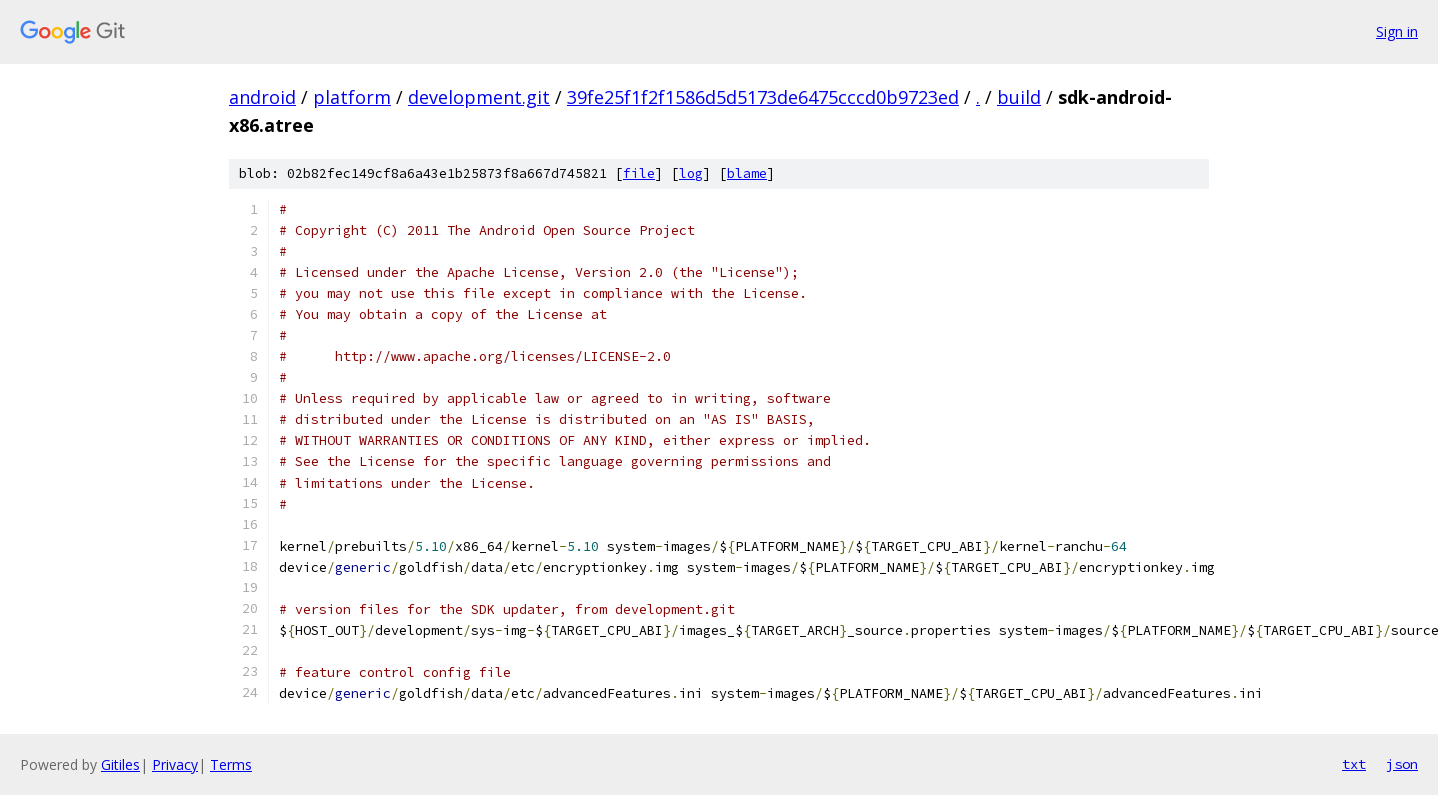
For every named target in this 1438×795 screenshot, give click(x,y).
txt (1354, 764)
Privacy (175, 764)
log (691, 173)
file (639, 173)
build (1019, 97)
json (1402, 764)
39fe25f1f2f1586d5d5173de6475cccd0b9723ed (763, 97)
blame (747, 173)
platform (352, 97)
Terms (231, 764)
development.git (479, 97)
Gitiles (120, 764)
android (262, 97)
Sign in (1397, 31)
